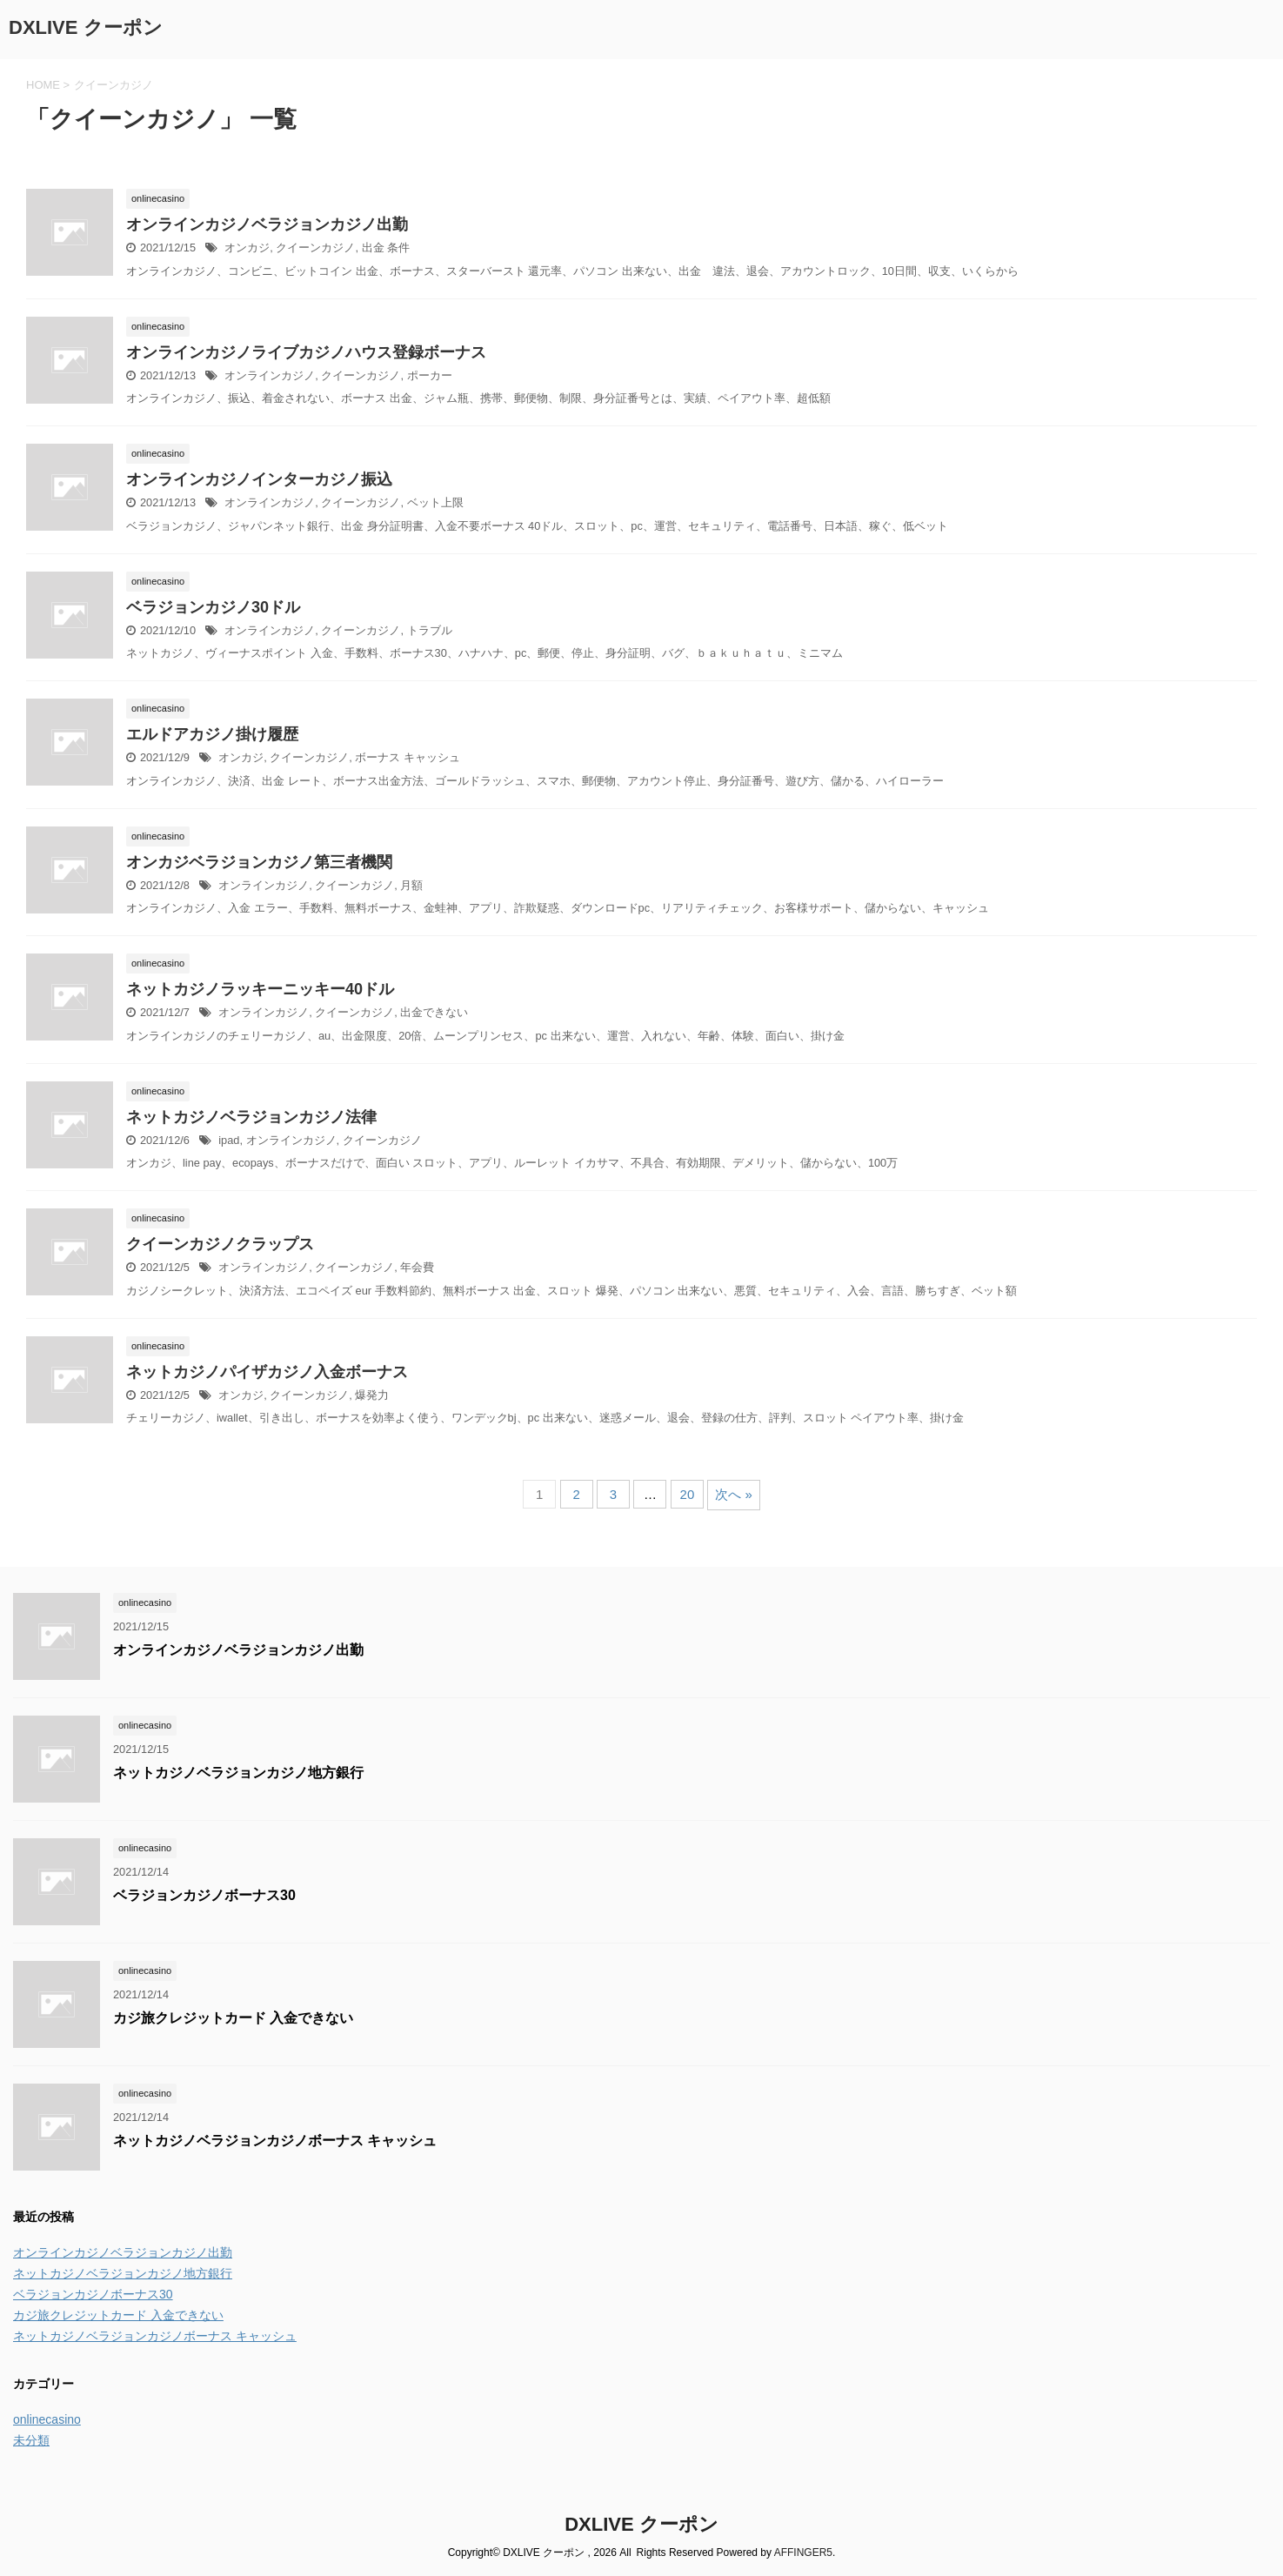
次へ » (733, 1494)
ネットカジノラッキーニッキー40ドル (260, 989)
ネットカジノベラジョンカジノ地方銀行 (238, 1772)
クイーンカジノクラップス (220, 1244)
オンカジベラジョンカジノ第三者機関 (259, 862)
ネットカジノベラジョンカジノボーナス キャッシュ (275, 2140)
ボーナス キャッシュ (407, 757)
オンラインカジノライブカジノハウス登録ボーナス (306, 352)
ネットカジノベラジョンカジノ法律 (251, 1117)
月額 (411, 885)
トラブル (429, 630)
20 (687, 1494)
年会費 (417, 1267)
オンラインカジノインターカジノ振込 (259, 479)
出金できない (434, 1012)
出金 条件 (386, 247)
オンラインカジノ (269, 375)
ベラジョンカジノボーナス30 (204, 1895)
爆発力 (372, 1395)
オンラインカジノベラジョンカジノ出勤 (267, 224)
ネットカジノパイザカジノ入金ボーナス (267, 1372)
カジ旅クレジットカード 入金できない (233, 2018)
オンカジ (247, 247)
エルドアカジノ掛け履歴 (212, 734)
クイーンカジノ (315, 247)
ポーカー (429, 375)
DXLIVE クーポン (86, 27)
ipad (228, 1140)
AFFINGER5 (803, 2552)
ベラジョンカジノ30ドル (213, 607)
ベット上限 (435, 502)
